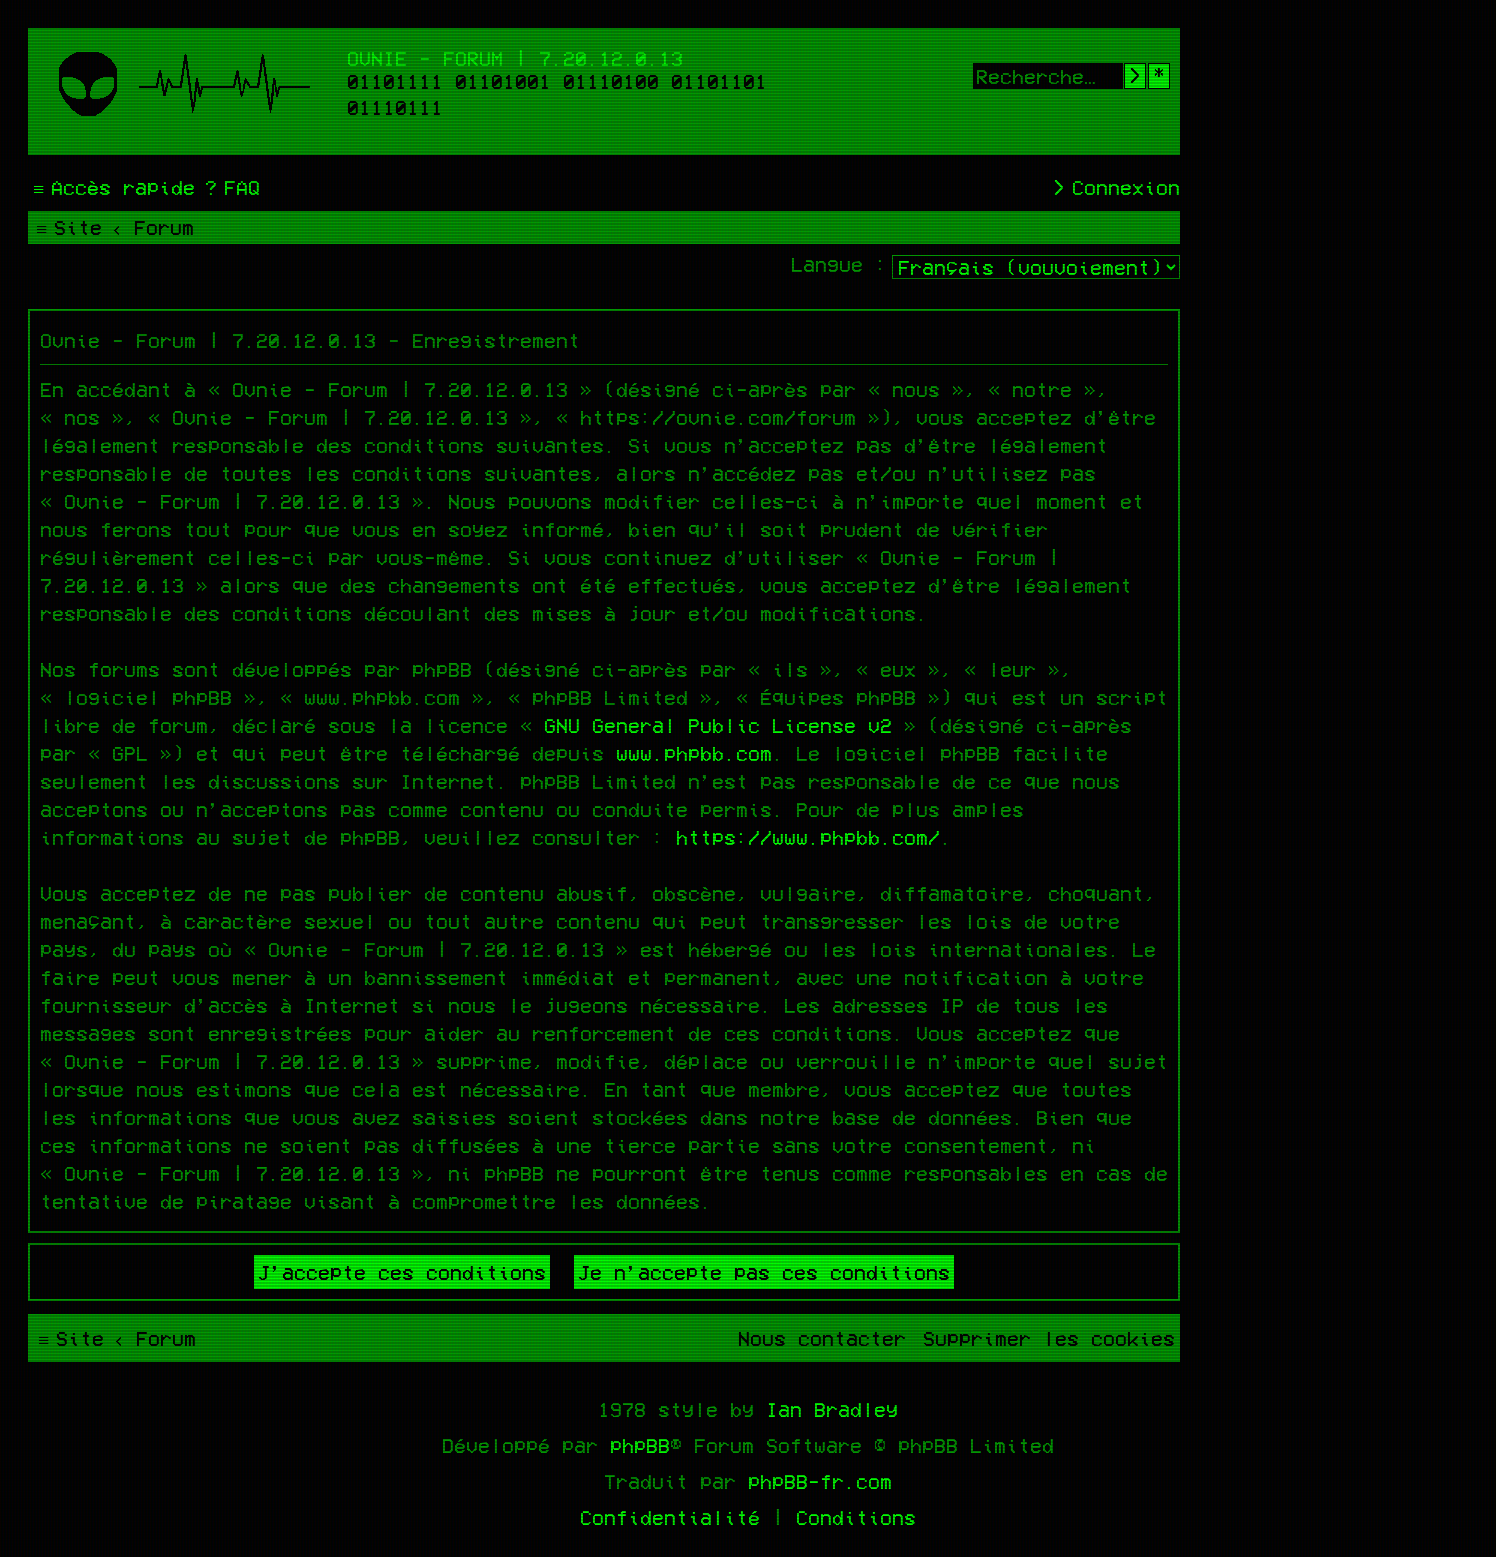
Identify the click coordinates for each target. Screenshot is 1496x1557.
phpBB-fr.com (820, 1481)
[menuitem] (230, 187)
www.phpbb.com (694, 753)
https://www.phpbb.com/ (808, 837)
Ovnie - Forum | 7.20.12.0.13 (515, 58)
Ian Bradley (832, 1409)
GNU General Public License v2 (718, 725)
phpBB (640, 1445)
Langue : (839, 264)
